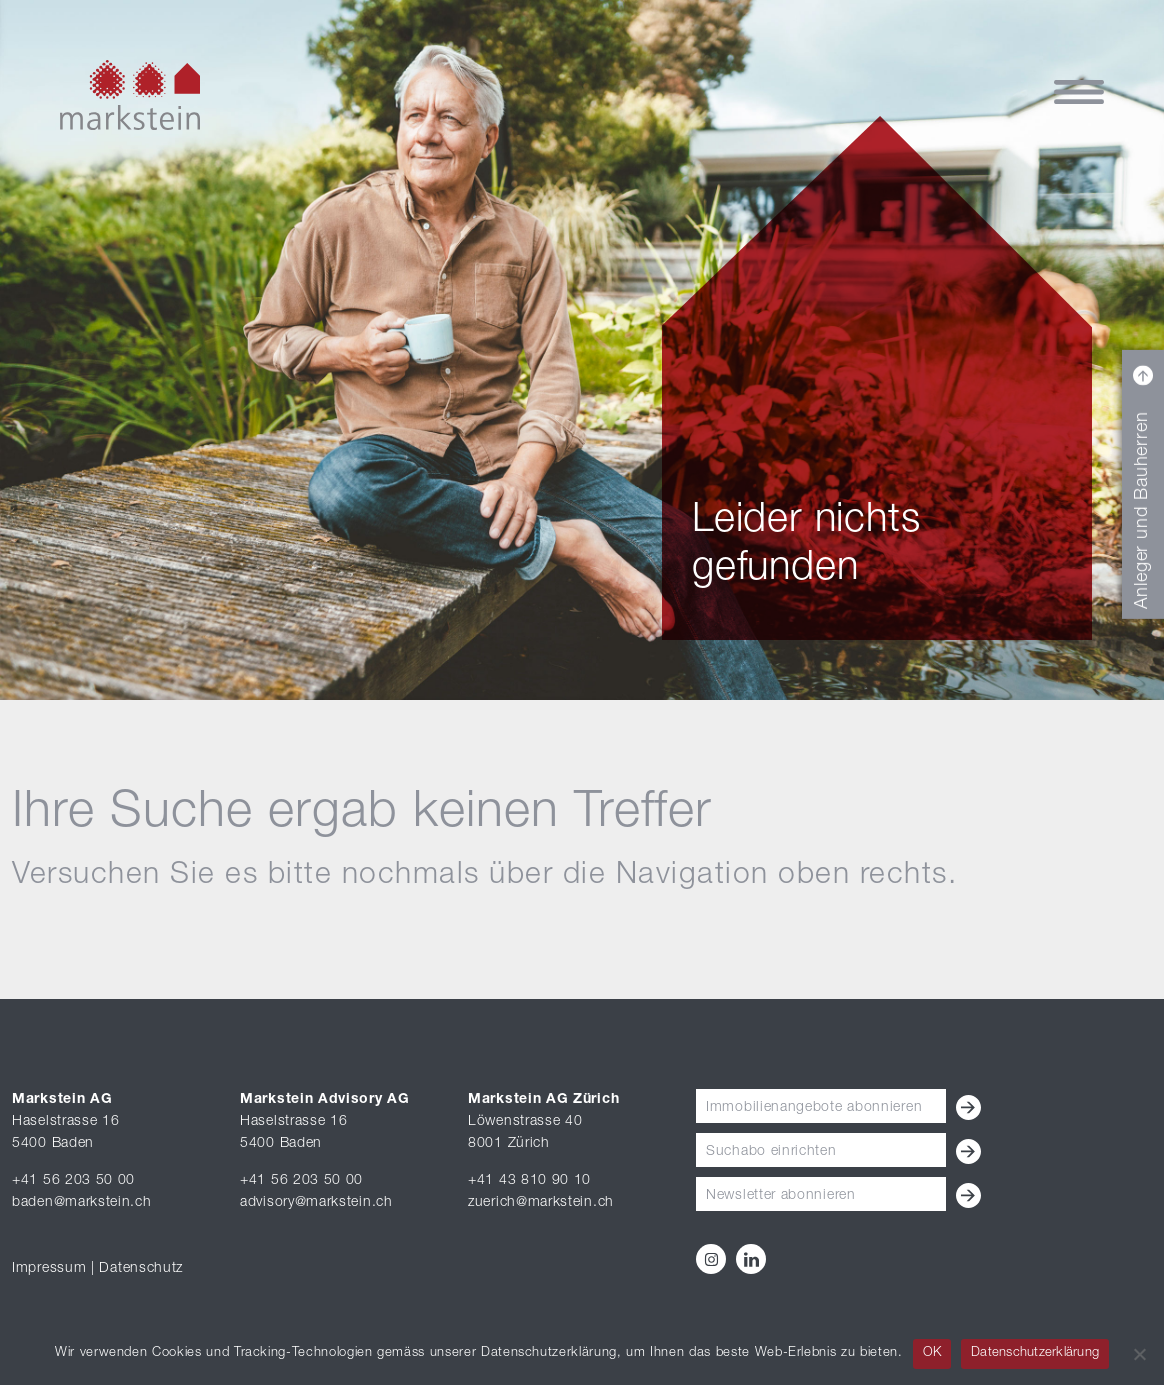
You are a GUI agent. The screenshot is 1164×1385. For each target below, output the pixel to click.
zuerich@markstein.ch (541, 1203)
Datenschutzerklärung (1035, 1353)
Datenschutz (141, 1269)
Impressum (49, 1269)
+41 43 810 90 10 (529, 1181)
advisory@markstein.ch (316, 1203)
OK (932, 1353)
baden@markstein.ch (82, 1203)
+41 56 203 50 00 (73, 1181)
